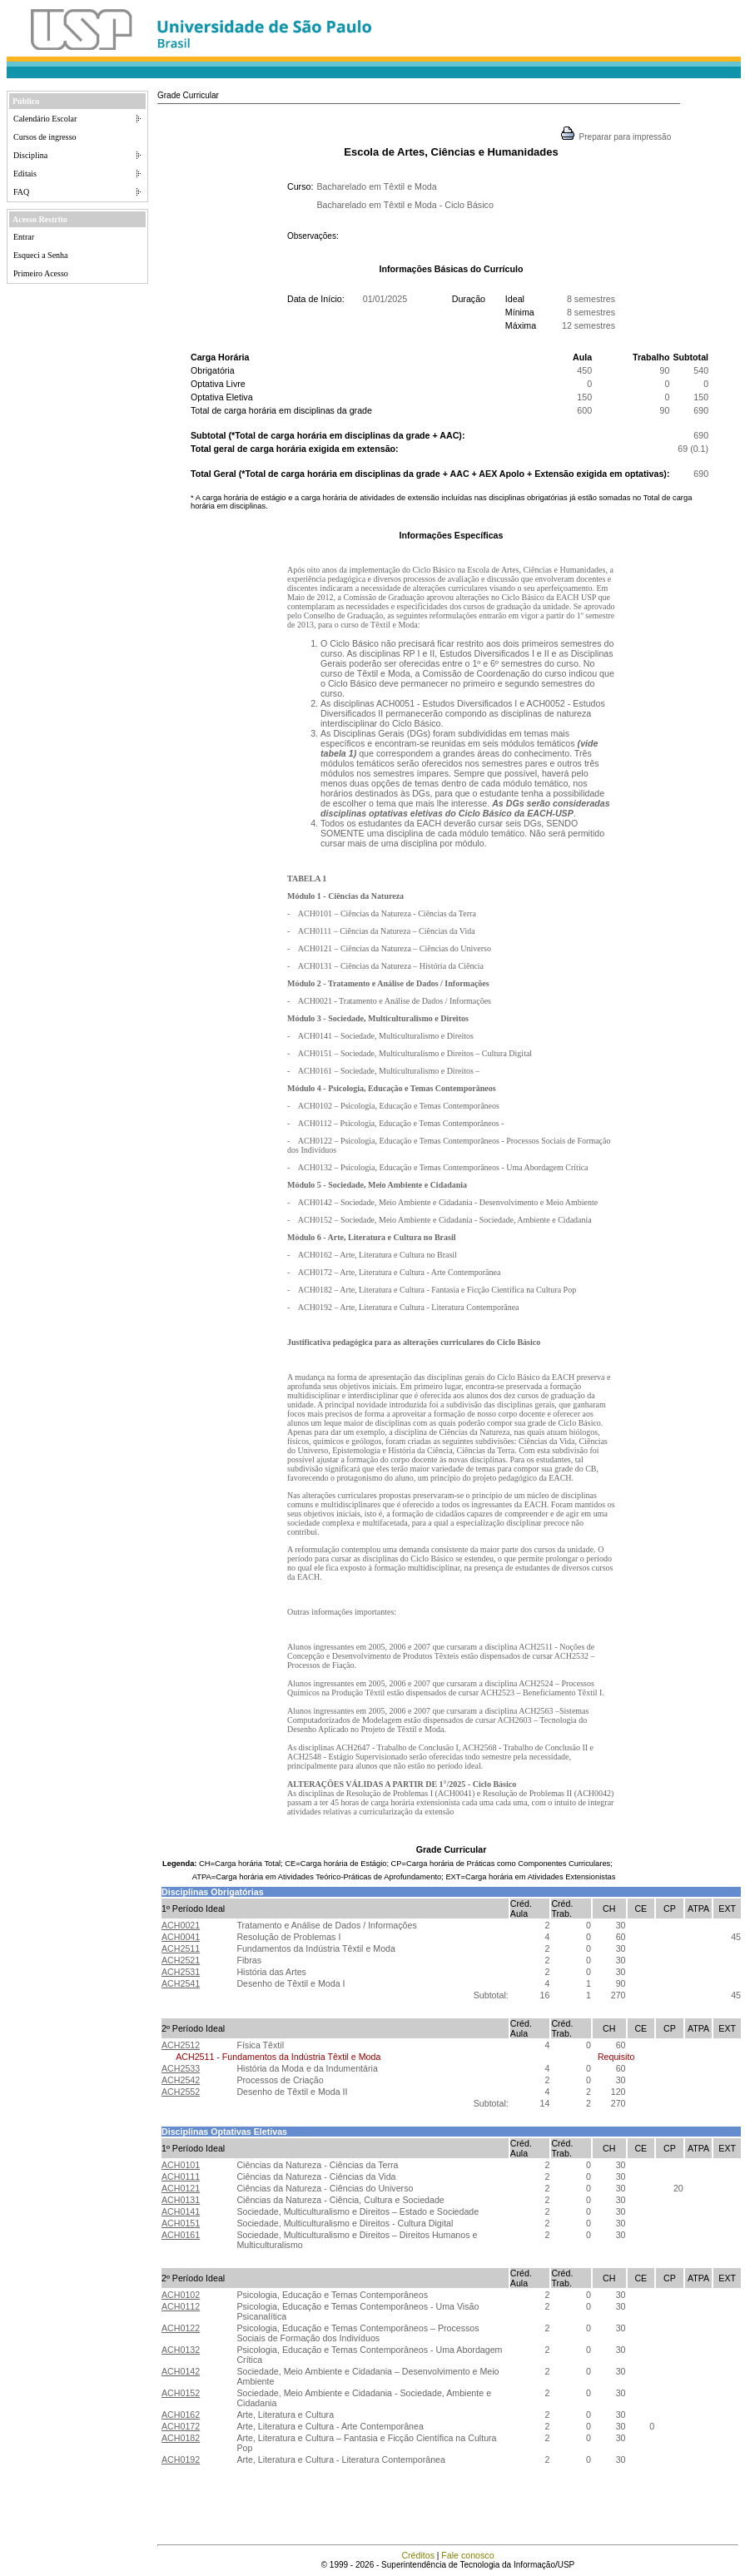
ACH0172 (180, 2426)
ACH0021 (180, 1925)
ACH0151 (180, 2223)
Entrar (23, 236)
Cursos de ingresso (45, 136)
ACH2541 (180, 1983)
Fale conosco (467, 2555)
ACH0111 (180, 2176)
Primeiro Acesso (40, 273)
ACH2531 (180, 1972)
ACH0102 (180, 2295)
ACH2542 (180, 2080)
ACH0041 (180, 1937)
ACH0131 (180, 2200)
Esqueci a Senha (40, 255)
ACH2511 (180, 1948)
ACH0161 (180, 2235)
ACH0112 (180, 2306)
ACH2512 (180, 2045)
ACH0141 (180, 2211)
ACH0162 (180, 2415)
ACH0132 (180, 2350)
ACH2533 (180, 2068)
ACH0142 (180, 2371)
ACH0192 (180, 2459)
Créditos (418, 2555)
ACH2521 (180, 1960)
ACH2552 (180, 2092)
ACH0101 (180, 2165)
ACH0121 (180, 2188)
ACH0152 (180, 2393)
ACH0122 (180, 2328)
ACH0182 (180, 2438)
